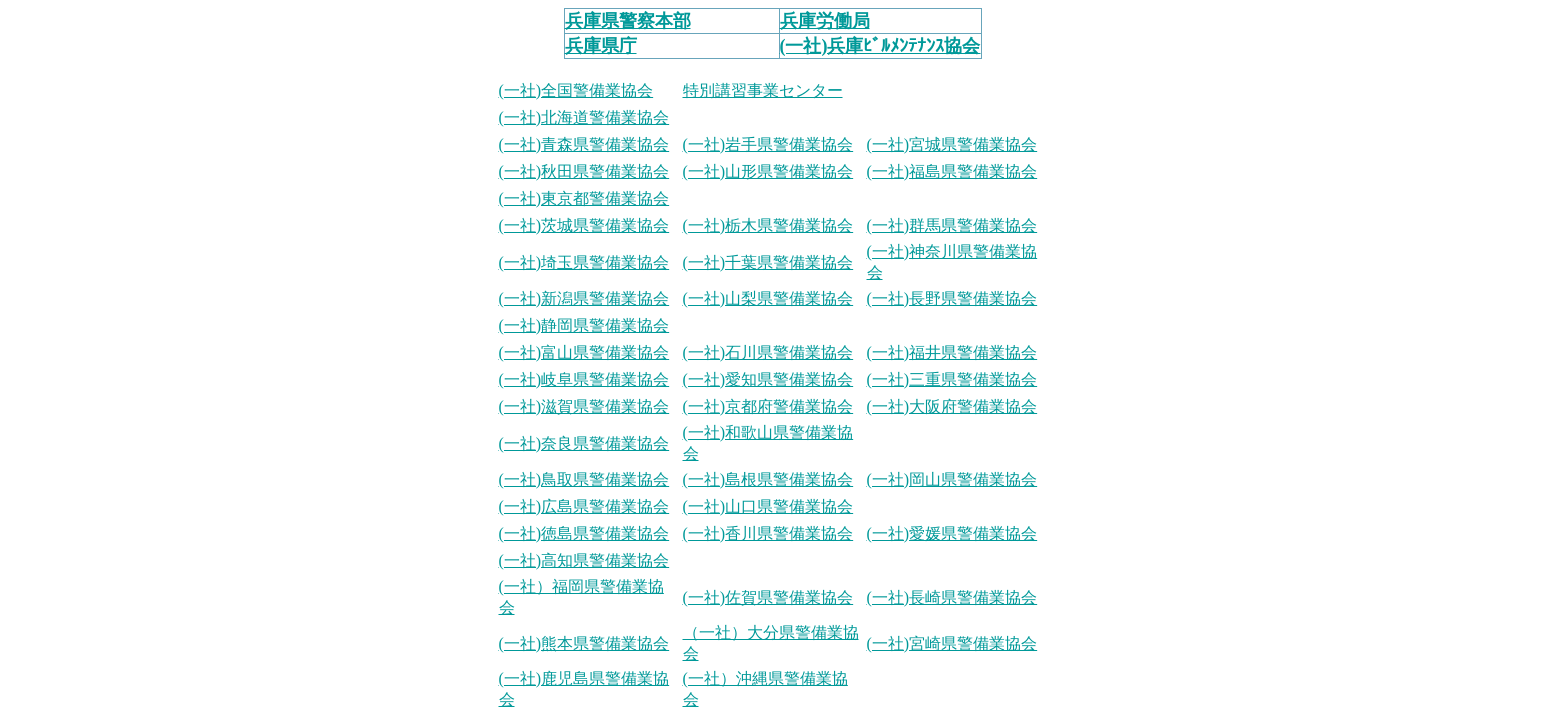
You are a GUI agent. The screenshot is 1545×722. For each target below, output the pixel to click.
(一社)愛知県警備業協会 (768, 379)
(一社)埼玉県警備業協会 (584, 262)
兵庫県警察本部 (628, 21)
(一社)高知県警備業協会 (584, 560)
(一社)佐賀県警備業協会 (768, 597)
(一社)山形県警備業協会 (768, 171)
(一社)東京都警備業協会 (584, 198)
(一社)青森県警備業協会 (584, 144)
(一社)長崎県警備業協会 (952, 597)
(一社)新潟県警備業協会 (584, 298)
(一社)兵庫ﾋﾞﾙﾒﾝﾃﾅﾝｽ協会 (880, 46)
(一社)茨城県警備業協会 (584, 225)
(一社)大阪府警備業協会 (952, 406)
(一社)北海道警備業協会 (584, 117)
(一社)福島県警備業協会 (952, 171)
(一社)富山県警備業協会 (584, 352)
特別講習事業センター (763, 90)
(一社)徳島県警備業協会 (584, 533)
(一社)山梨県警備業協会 (768, 298)
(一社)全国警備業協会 (576, 90)
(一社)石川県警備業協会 (768, 352)
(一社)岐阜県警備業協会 (584, 379)
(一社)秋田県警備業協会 (584, 171)
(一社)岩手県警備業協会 (768, 144)
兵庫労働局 (825, 21)
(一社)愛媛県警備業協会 (952, 533)
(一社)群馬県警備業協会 (952, 225)
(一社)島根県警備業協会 (768, 479)
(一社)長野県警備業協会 (952, 298)
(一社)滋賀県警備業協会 (584, 406)
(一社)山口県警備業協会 (768, 506)
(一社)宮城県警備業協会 (952, 144)
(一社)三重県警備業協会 (952, 379)
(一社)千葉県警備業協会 (768, 262)
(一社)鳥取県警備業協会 (584, 479)
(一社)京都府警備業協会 (768, 406)
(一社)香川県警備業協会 (768, 533)
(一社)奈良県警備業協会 (584, 443)
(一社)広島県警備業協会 (584, 506)
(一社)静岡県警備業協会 (584, 325)
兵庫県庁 (601, 46)
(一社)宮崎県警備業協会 (952, 643)
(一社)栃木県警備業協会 (768, 225)
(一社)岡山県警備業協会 (952, 479)
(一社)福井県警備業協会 (952, 352)
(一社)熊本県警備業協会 (584, 643)
